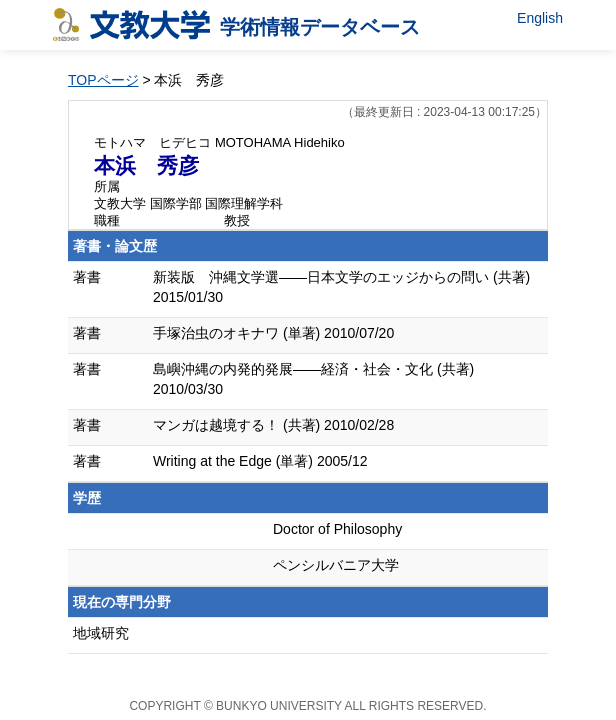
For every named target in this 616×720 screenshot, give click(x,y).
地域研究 (101, 633)
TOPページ (103, 80)
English (540, 18)
